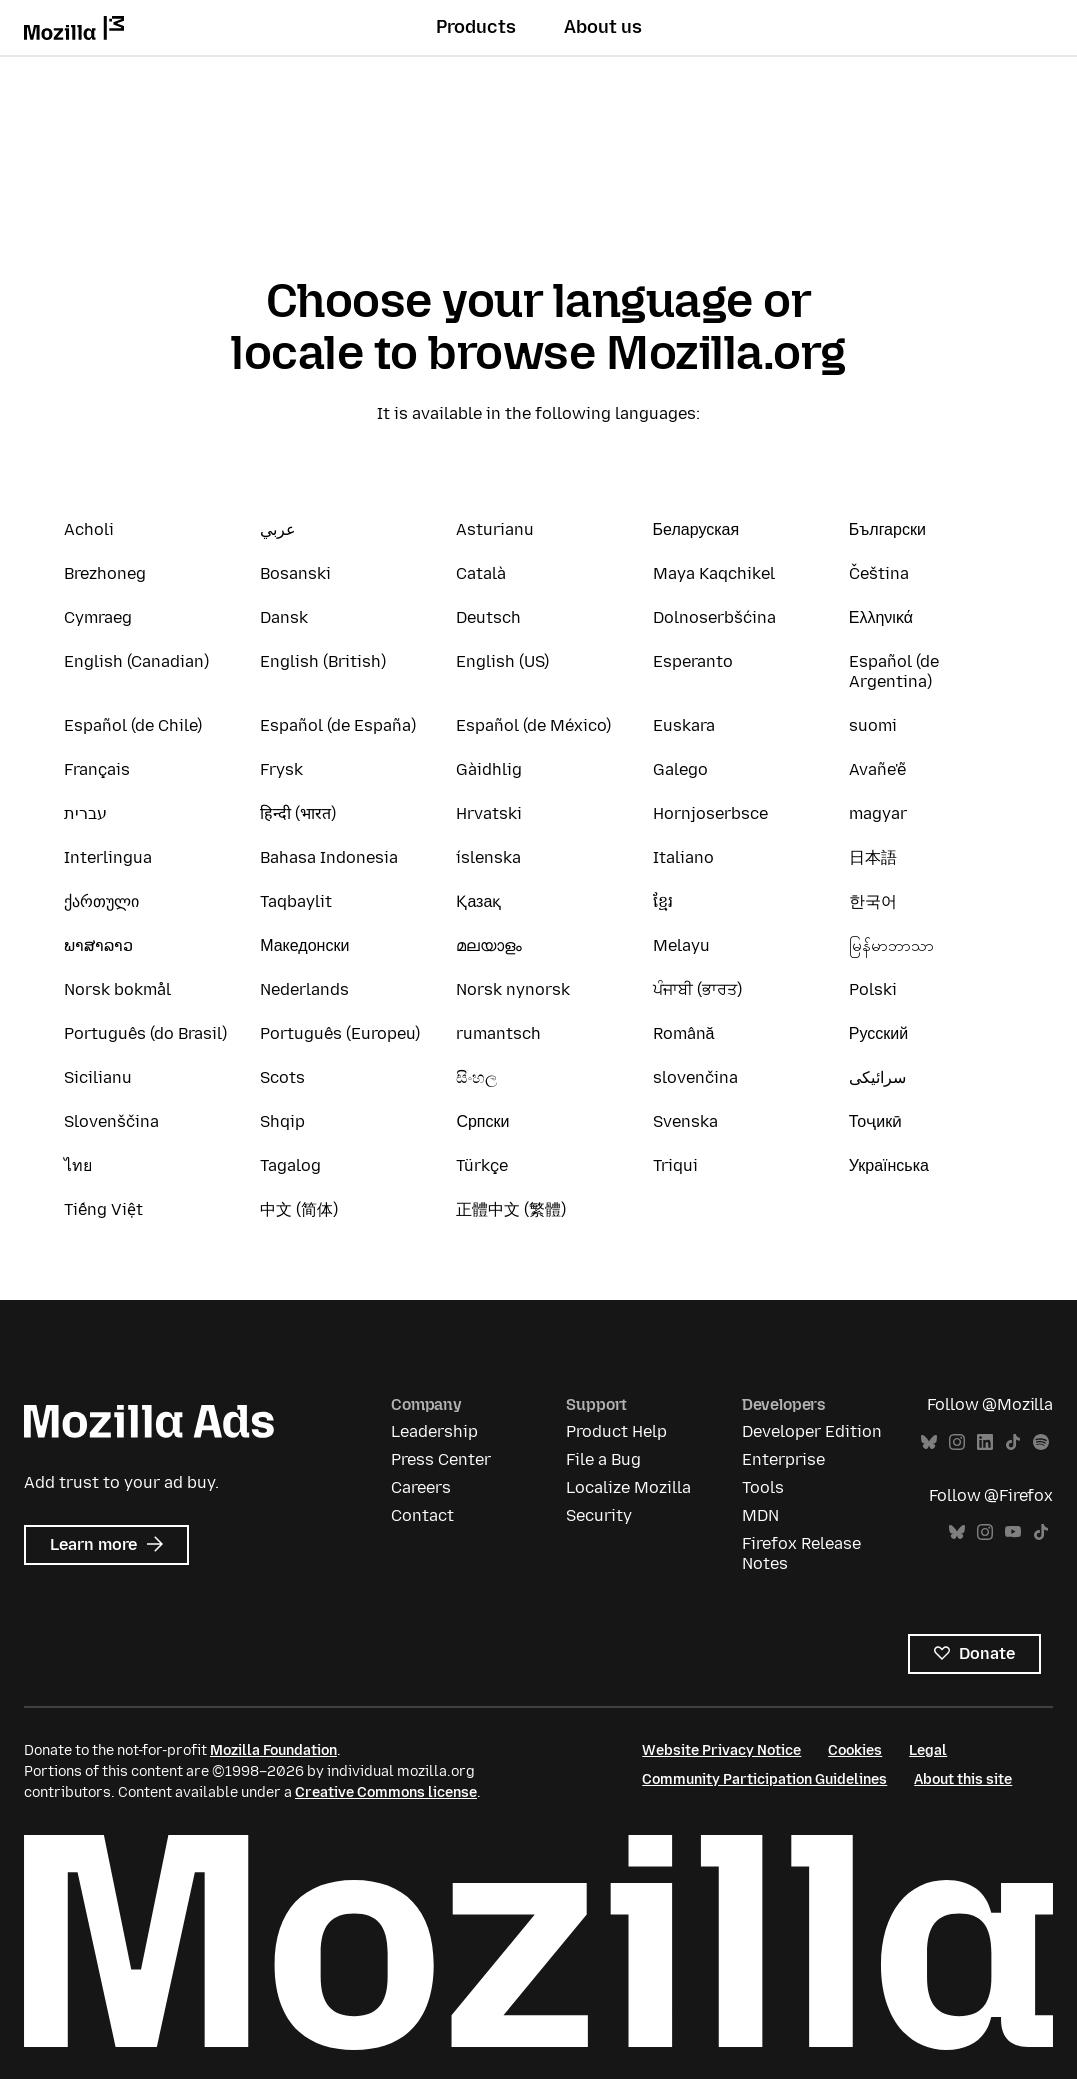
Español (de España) (338, 725)
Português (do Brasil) (145, 1033)
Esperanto (693, 661)
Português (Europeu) (340, 1033)
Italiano (683, 857)
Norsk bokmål (117, 989)
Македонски (304, 945)
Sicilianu (98, 1077)
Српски (482, 1121)
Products (476, 27)
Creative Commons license (386, 1792)
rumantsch (498, 1033)
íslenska (488, 857)
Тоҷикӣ (875, 1121)
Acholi (89, 529)
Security (599, 1515)
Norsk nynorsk (513, 989)
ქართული (101, 901)
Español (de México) (533, 725)
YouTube (1013, 1532)
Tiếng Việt (103, 1209)
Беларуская (696, 529)
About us (603, 27)
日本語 (873, 857)
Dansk (284, 617)
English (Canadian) (136, 661)
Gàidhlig (489, 769)
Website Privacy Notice (721, 1750)
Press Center (441, 1459)
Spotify (1041, 1442)
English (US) (502, 661)
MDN (760, 1515)
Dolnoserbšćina (714, 617)
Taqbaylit (296, 901)
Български (887, 529)
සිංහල (476, 1077)
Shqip (282, 1121)
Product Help (616, 1431)
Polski (873, 989)
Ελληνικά (881, 617)
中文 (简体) (299, 1209)
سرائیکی (877, 1077)
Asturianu (495, 529)
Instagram (957, 1442)
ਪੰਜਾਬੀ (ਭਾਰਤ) (697, 989)
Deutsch (488, 617)
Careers (421, 1487)
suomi (873, 725)
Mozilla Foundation (273, 1750)
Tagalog (290, 1165)
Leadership (434, 1431)
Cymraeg (98, 617)
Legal (928, 1750)
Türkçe (482, 1165)
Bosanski (295, 573)
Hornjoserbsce (710, 813)
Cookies (855, 1750)
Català (481, 573)
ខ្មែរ (663, 901)
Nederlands (304, 989)
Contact (422, 1515)
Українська (889, 1165)
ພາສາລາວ (98, 945)
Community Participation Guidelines (764, 1779)
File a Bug (603, 1459)
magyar (878, 813)
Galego (680, 769)
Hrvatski (489, 813)
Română (684, 1033)
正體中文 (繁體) (511, 1209)
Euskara (684, 725)
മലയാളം (489, 945)
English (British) (323, 661)
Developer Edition (812, 1431)
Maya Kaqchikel (714, 573)
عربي (278, 529)
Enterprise (783, 1459)
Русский (878, 1033)
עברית (85, 813)
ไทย (78, 1165)
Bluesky (929, 1442)
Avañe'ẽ (877, 769)
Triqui (675, 1165)
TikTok (1013, 1442)
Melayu (681, 945)
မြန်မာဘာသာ (891, 945)
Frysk (281, 769)
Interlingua (108, 857)
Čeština (879, 573)
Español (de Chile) (133, 725)
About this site (963, 1779)
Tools (763, 1487)
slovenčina (695, 1077)
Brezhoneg (105, 573)
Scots (282, 1077)
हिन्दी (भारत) (298, 813)
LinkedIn (985, 1442)
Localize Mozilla (628, 1487)
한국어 (873, 901)
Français (97, 769)
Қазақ (478, 901)
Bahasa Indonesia (329, 857)
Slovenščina (111, 1121)
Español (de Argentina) (894, 671)
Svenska (685, 1121)
